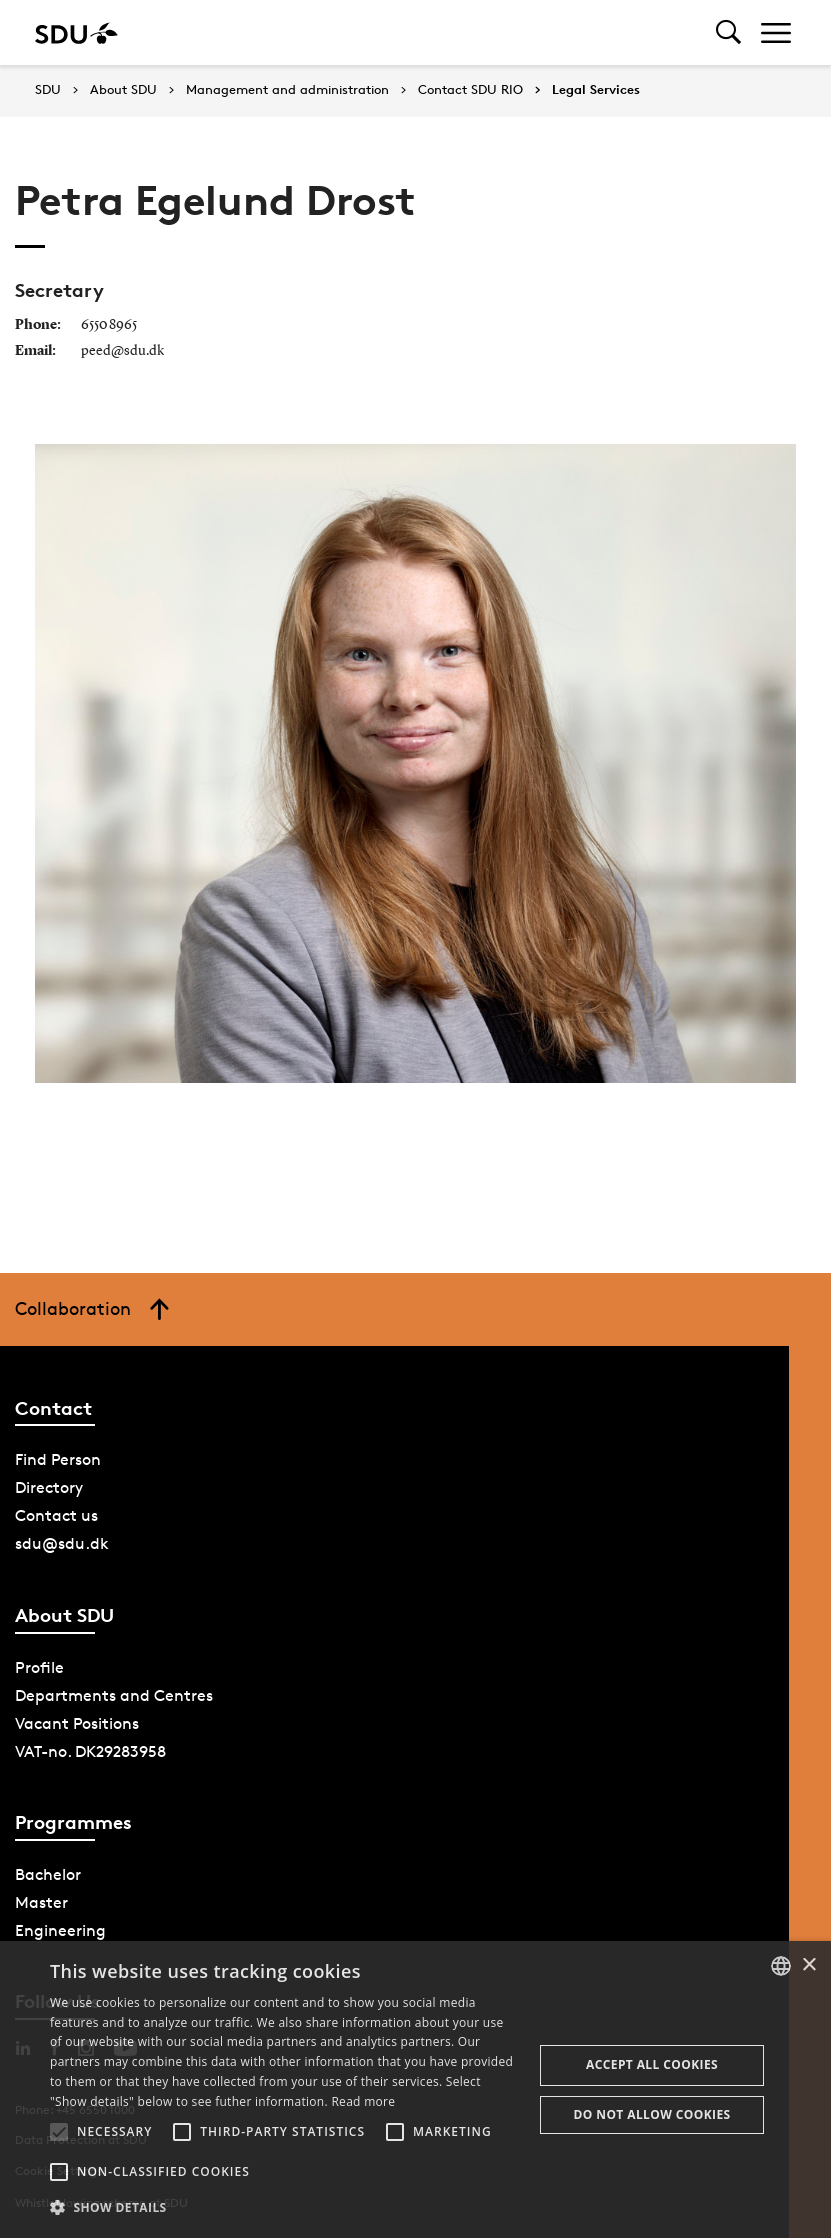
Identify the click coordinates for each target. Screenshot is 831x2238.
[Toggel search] (728, 32)
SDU (48, 89)
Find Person (58, 1459)
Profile (39, 1667)
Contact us (56, 1515)
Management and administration (287, 90)
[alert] (415, 2089)
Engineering (60, 1930)
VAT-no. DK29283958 (90, 1751)
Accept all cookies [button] (652, 2064)
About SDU (123, 90)
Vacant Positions (77, 1723)
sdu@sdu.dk (62, 1543)
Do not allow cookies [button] (652, 2114)
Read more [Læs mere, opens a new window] (363, 2101)
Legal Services (596, 90)
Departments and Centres (114, 1695)
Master (41, 1902)
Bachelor (48, 1874)
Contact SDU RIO (470, 90)
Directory (49, 1487)
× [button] (808, 1965)
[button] (59, 2132)
